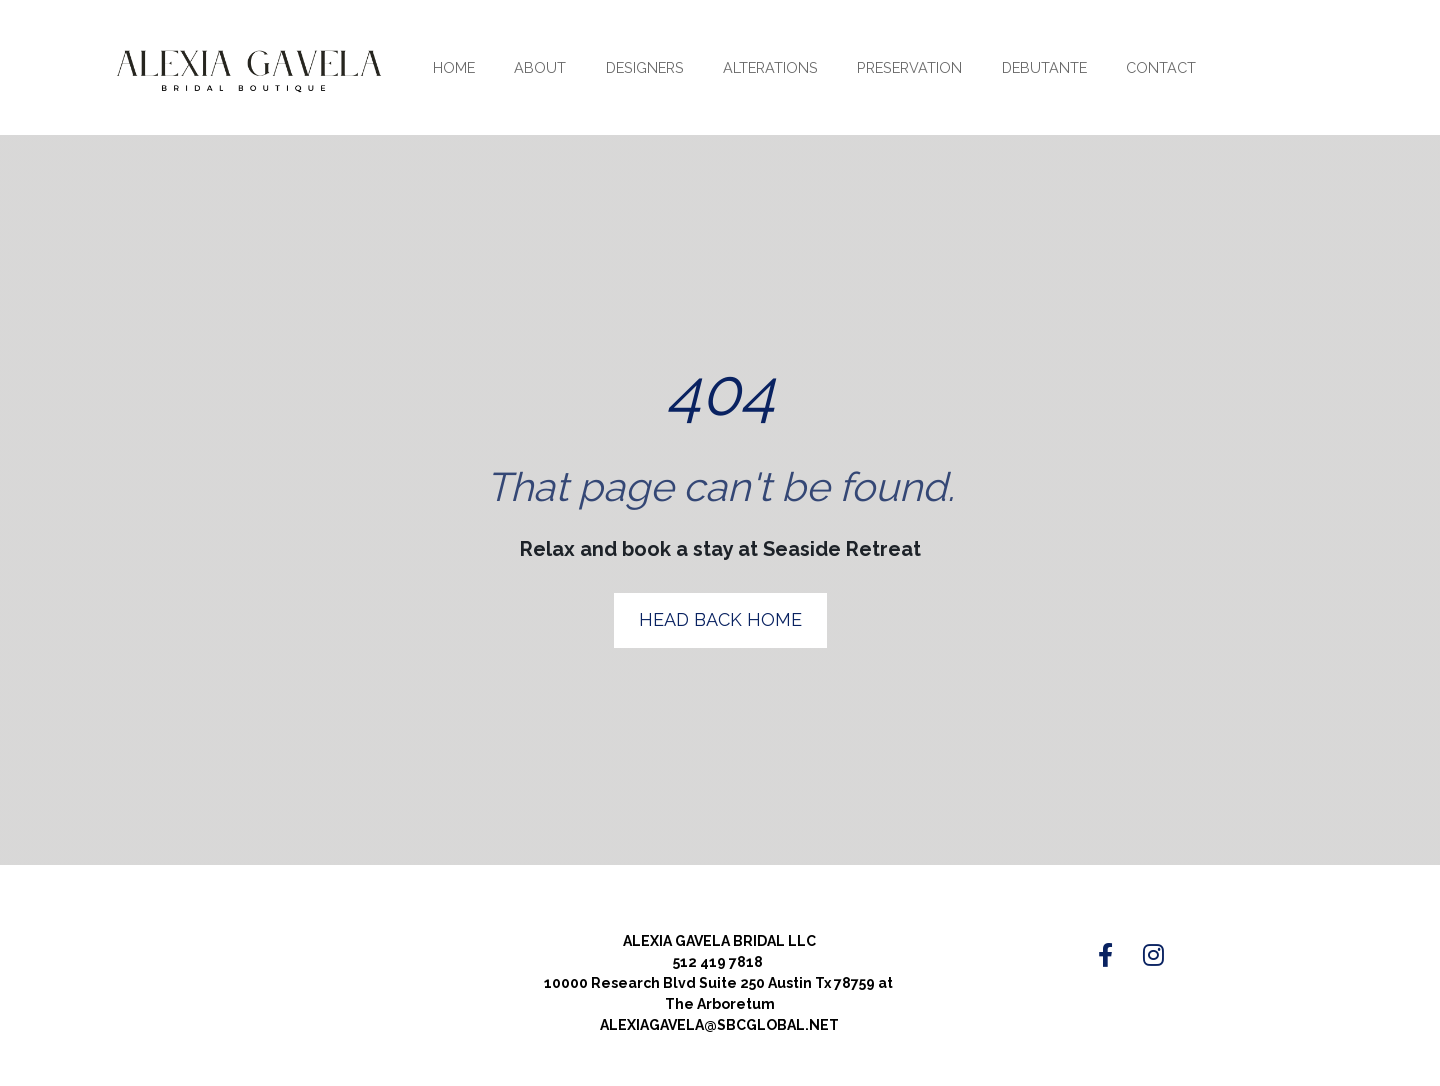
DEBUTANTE (1044, 67)
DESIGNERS (645, 67)
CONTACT (1161, 67)
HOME (454, 67)
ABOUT (540, 67)
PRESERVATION (909, 67)
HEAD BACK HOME (720, 594)
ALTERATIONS (770, 67)
